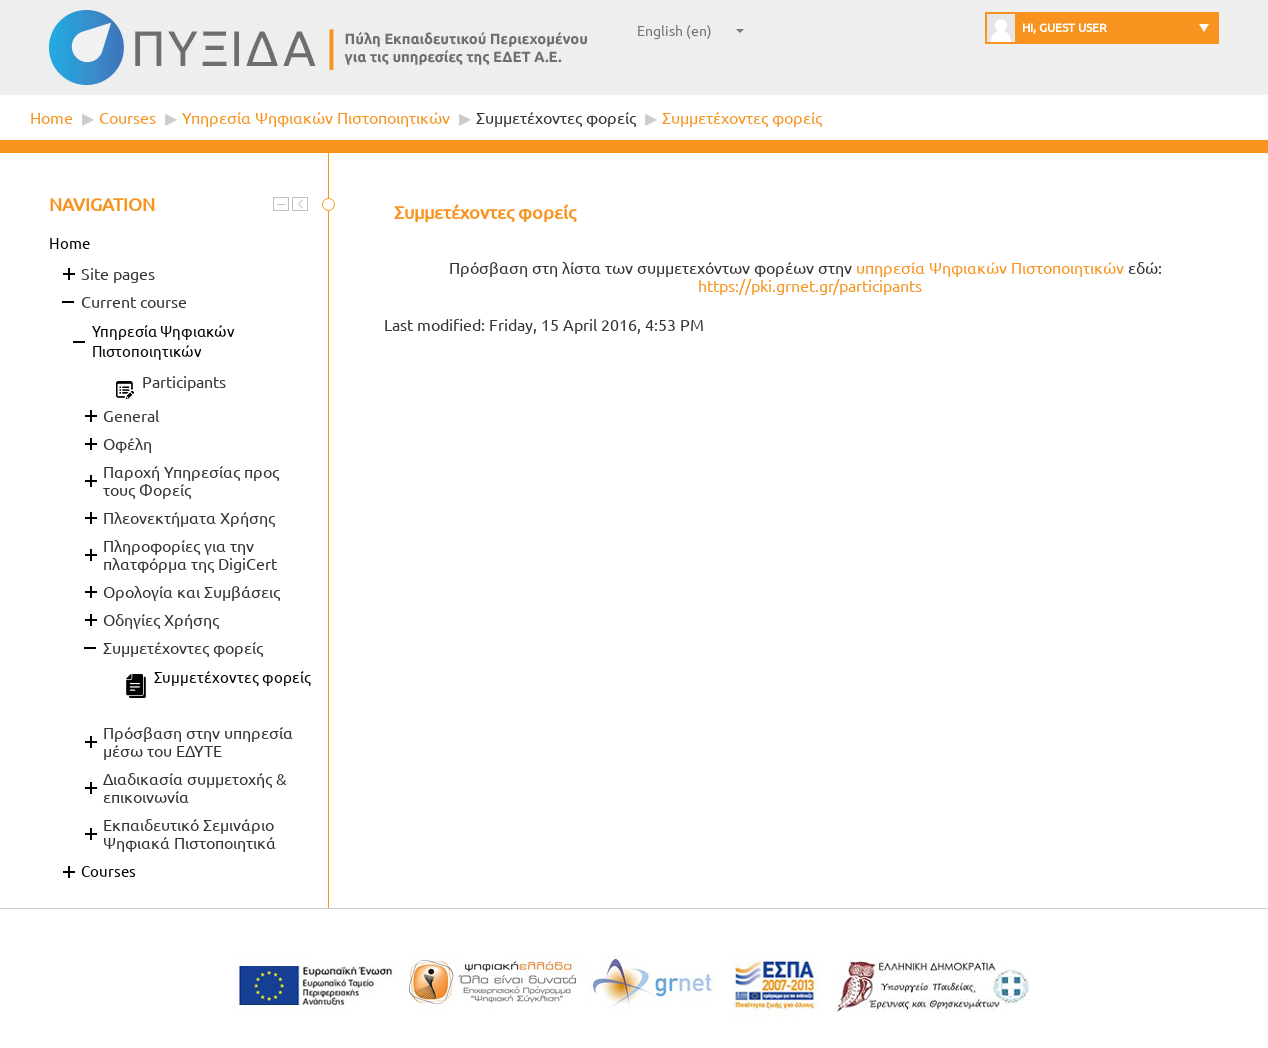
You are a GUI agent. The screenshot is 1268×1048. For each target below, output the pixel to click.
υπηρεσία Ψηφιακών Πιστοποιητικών (990, 268)
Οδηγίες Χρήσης (161, 620)
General (131, 416)
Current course (134, 302)
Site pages (118, 274)
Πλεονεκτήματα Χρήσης (189, 518)
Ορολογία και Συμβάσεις (191, 592)
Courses (127, 118)
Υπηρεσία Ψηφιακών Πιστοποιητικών (316, 118)
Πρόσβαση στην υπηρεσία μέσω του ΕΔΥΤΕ (198, 742)
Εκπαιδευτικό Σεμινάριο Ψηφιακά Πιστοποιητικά (189, 834)
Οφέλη (127, 444)
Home (51, 118)
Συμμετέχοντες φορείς (556, 118)
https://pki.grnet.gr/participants (810, 286)
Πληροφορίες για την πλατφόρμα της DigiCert (190, 555)
